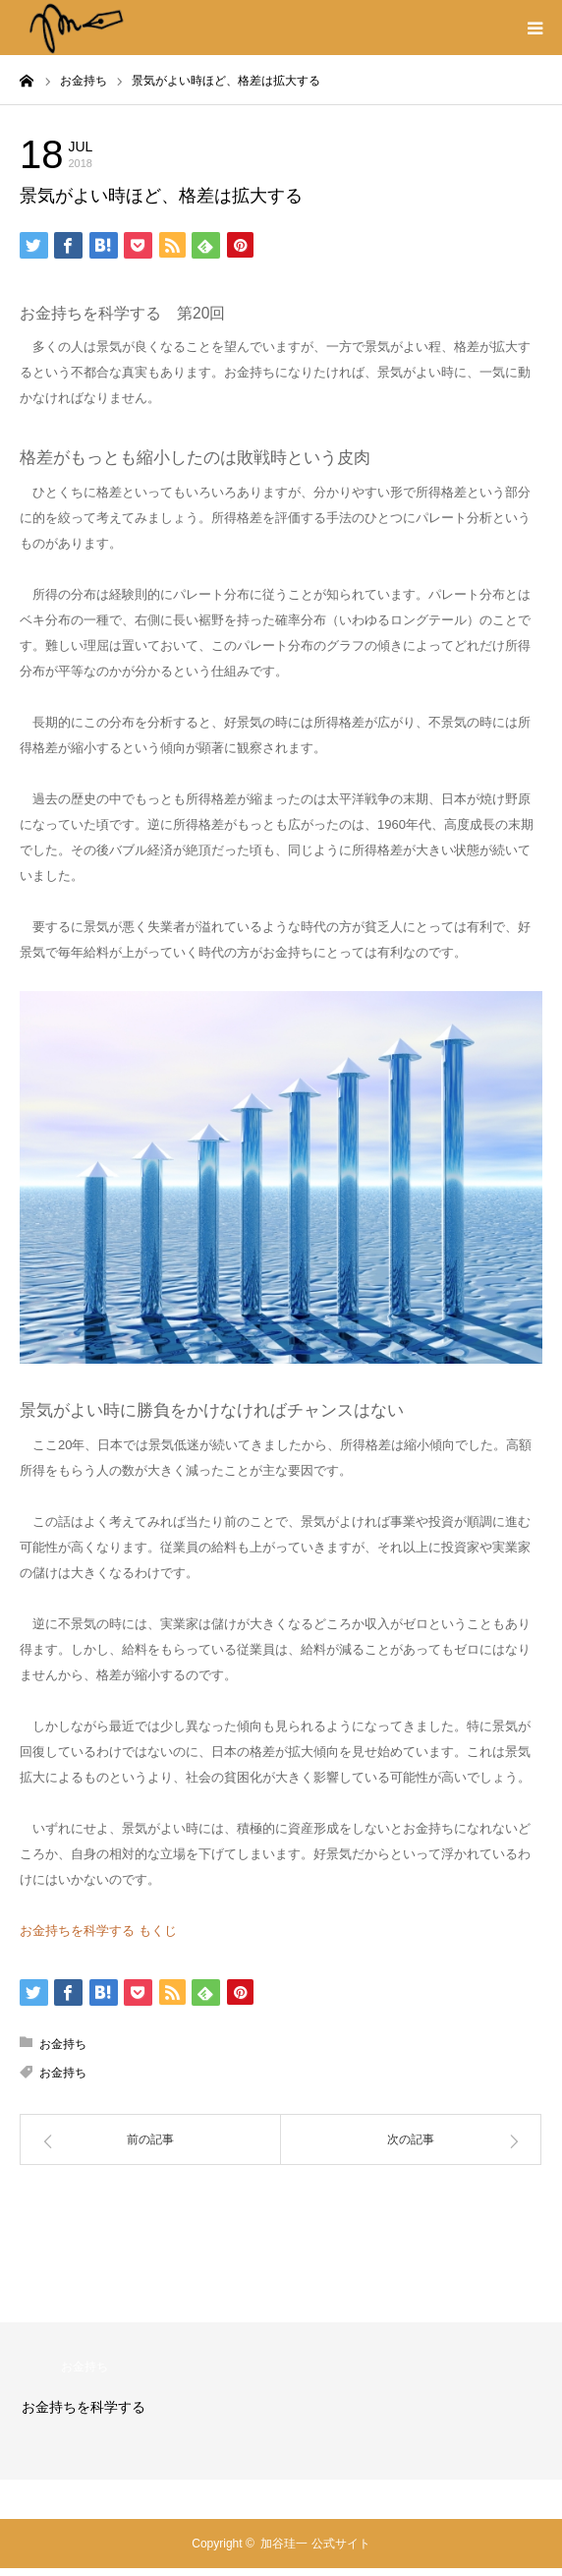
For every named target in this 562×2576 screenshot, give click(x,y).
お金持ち (167, 152)
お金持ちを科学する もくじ (98, 1930)
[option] (281, 2401)
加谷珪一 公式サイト (314, 2543)
